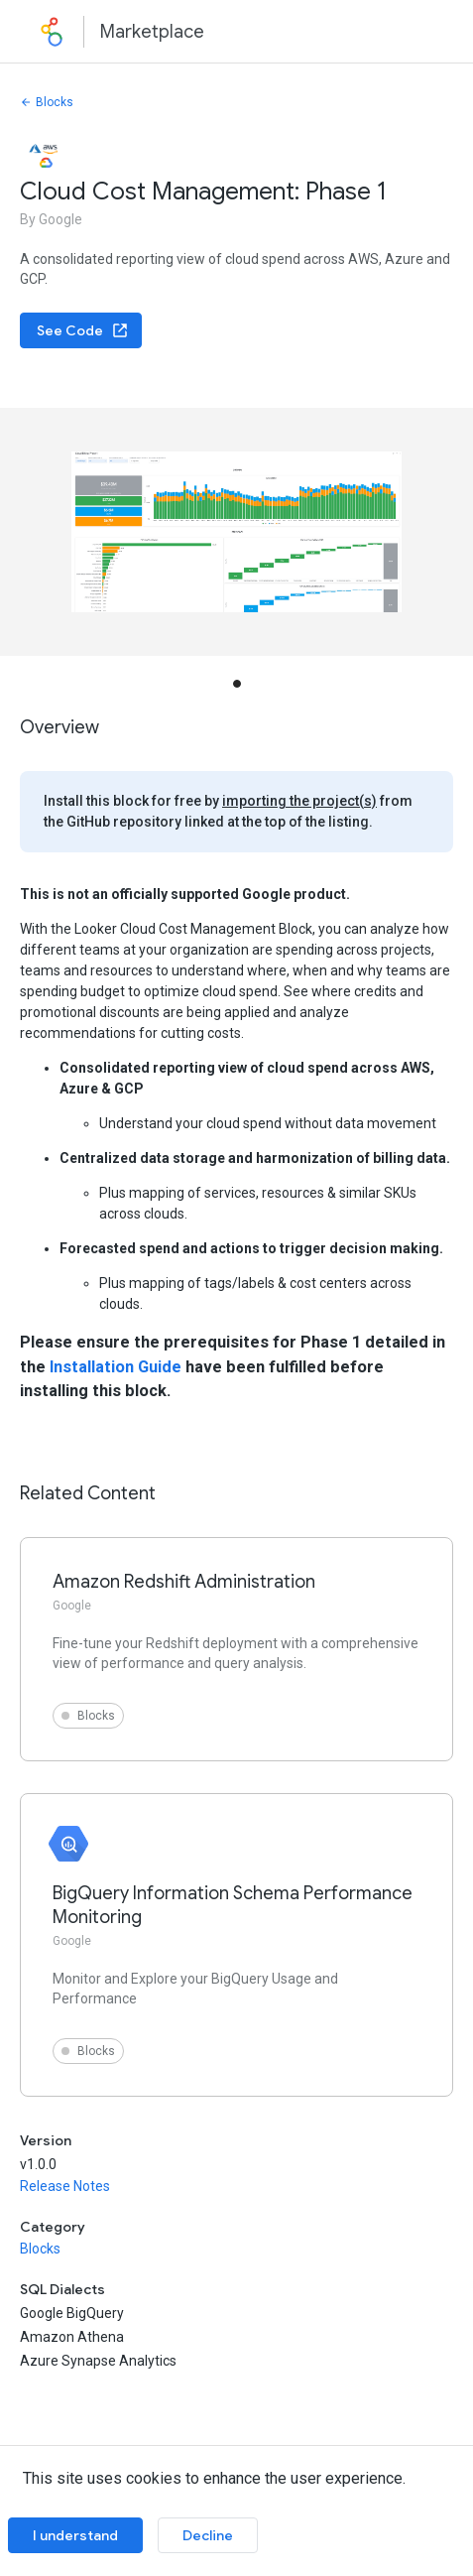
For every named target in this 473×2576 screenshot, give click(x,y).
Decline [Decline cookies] (207, 2535)
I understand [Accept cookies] (75, 2535)
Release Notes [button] (65, 2186)
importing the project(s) (299, 801)
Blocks (46, 102)
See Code (83, 330)
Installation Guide (115, 1366)
